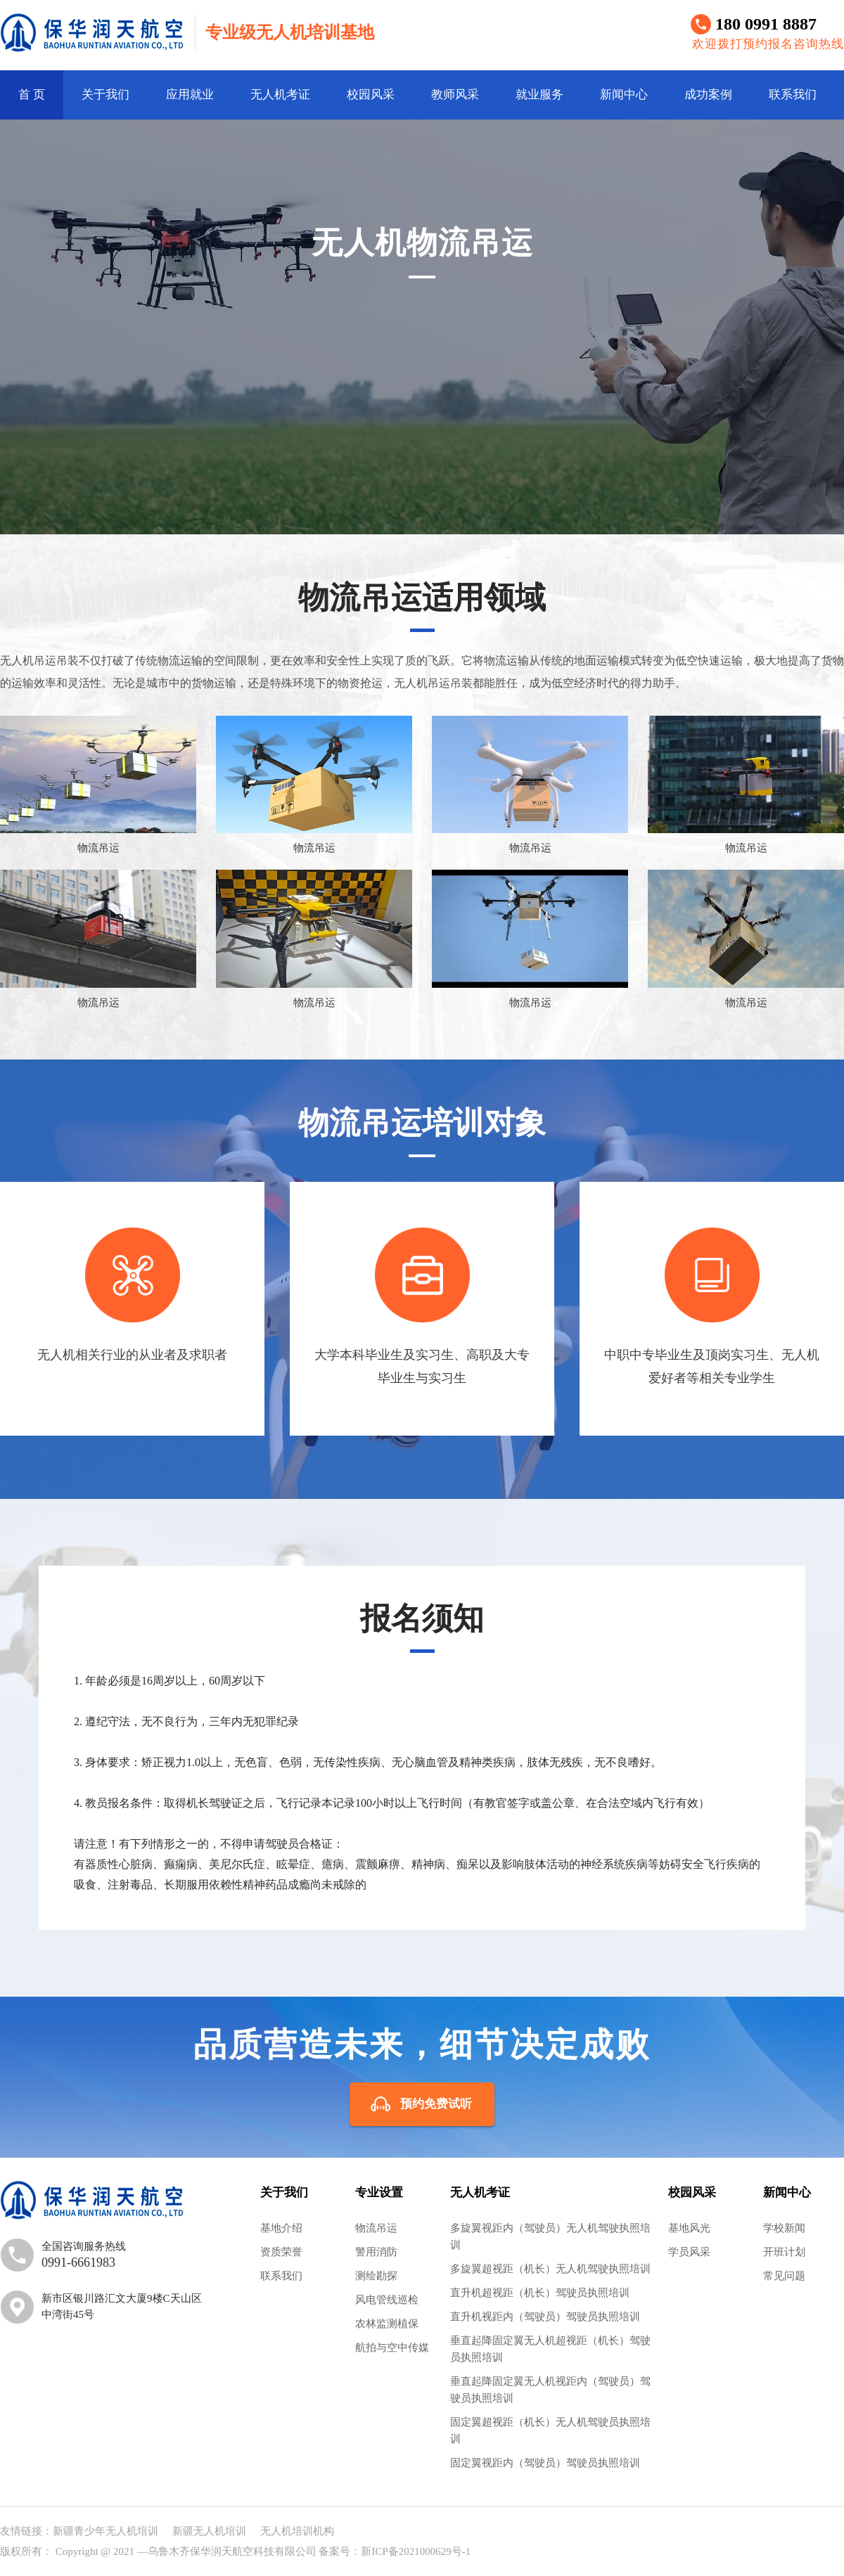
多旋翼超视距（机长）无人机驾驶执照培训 (550, 2268)
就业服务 (539, 94)
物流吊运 (376, 2228)
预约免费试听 (436, 2104)
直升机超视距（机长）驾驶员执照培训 (539, 2292)
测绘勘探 (376, 2275)
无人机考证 (280, 94)
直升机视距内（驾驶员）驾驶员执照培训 (545, 2316)
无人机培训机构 (297, 2531)
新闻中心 (624, 94)
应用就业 (190, 94)
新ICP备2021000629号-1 (416, 2551)
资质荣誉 (281, 2252)
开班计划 (784, 2252)
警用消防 (376, 2252)
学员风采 (689, 2252)
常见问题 (784, 2275)
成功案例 (708, 94)
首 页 (31, 94)
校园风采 (371, 94)
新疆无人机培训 (209, 2531)
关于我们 (105, 94)
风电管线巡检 (386, 2299)
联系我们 (793, 94)
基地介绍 (281, 2228)
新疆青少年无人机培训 (105, 2531)
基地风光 (689, 2228)
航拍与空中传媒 (392, 2347)
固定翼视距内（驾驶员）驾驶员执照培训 (545, 2462)
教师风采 (455, 94)
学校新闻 (784, 2228)
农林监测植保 (386, 2323)
